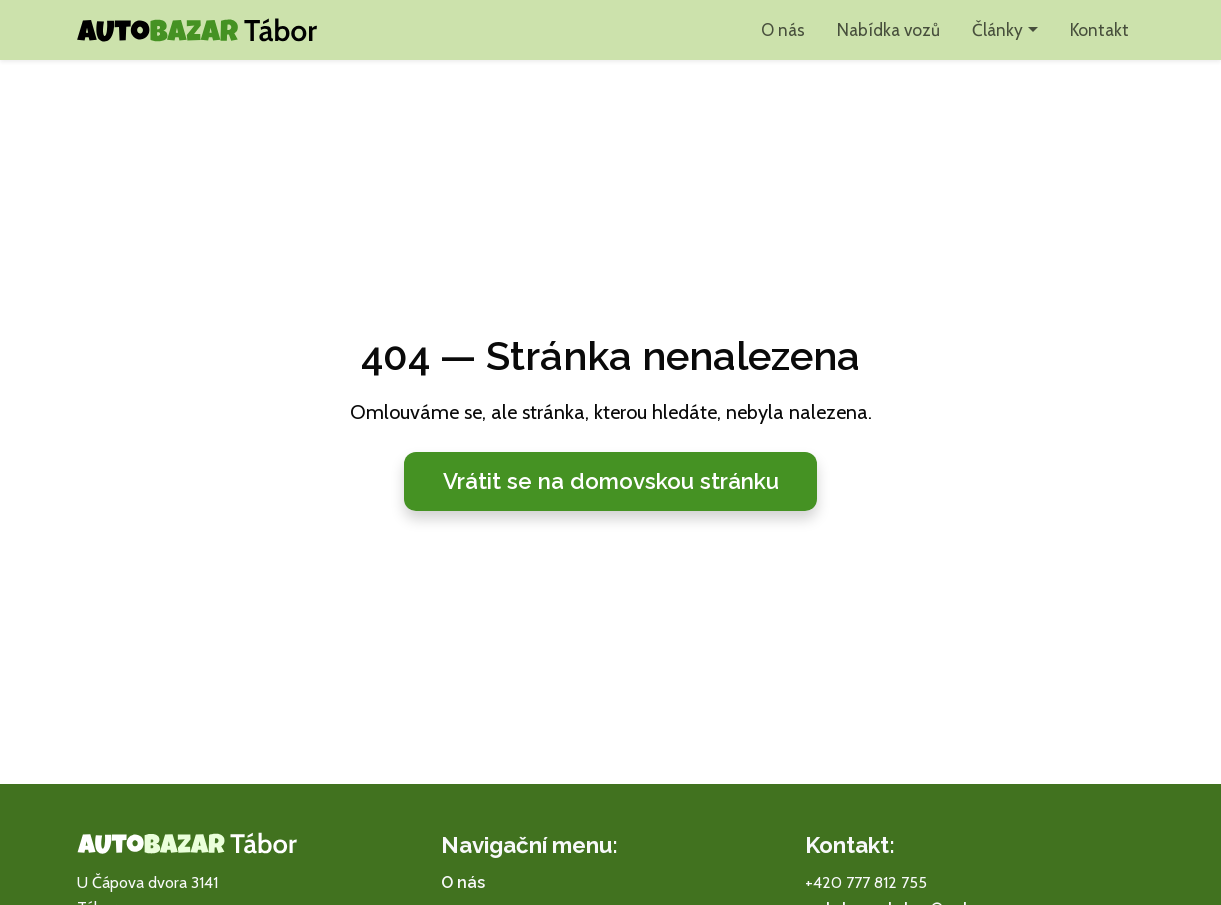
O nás (783, 29)
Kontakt (1099, 29)
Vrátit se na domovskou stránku (611, 481)
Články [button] (997, 29)
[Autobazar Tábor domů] (197, 30)
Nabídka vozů (888, 29)
